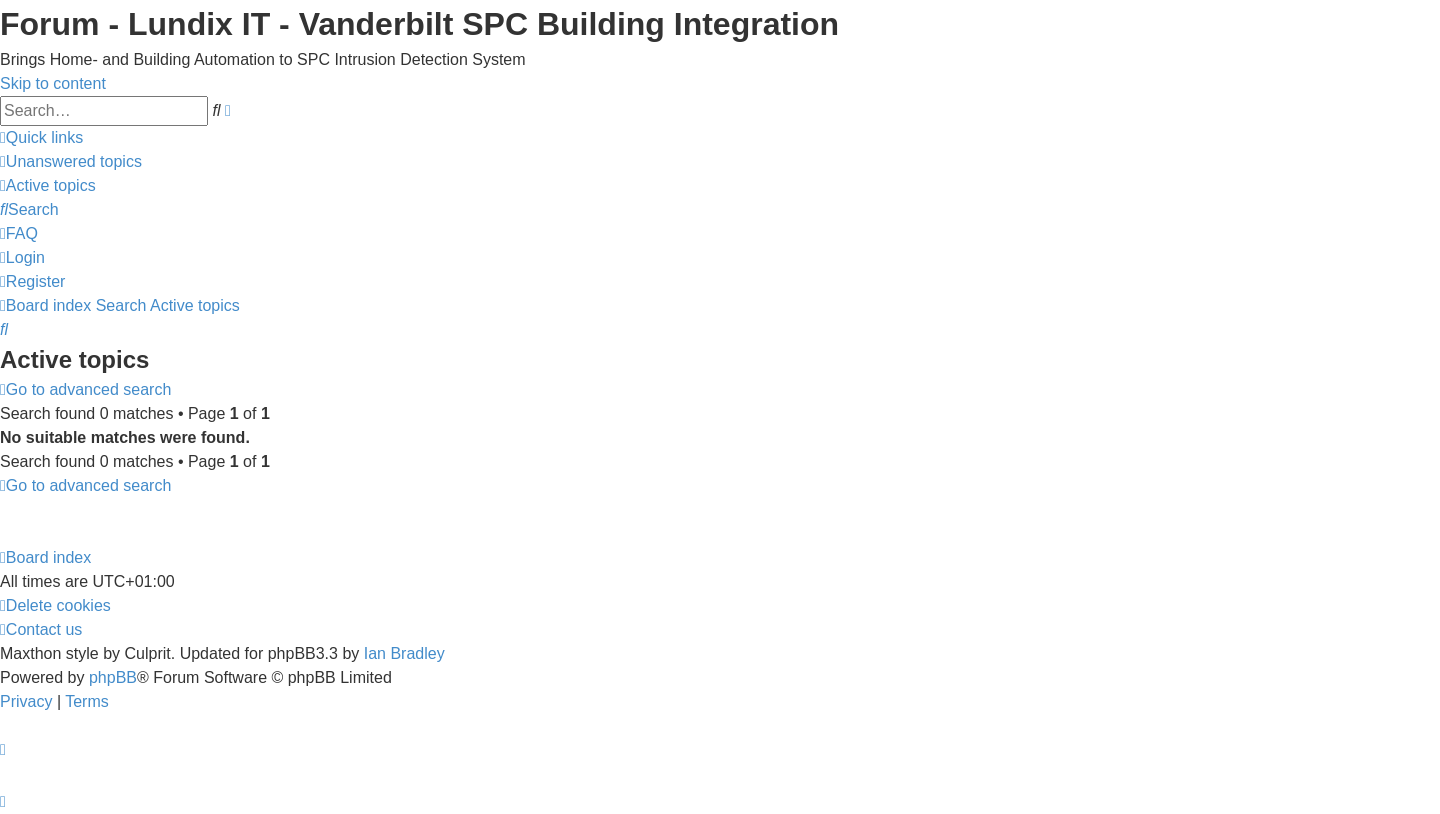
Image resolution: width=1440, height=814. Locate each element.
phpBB (113, 677)
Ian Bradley (404, 653)
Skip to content (53, 83)
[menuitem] (71, 161)
